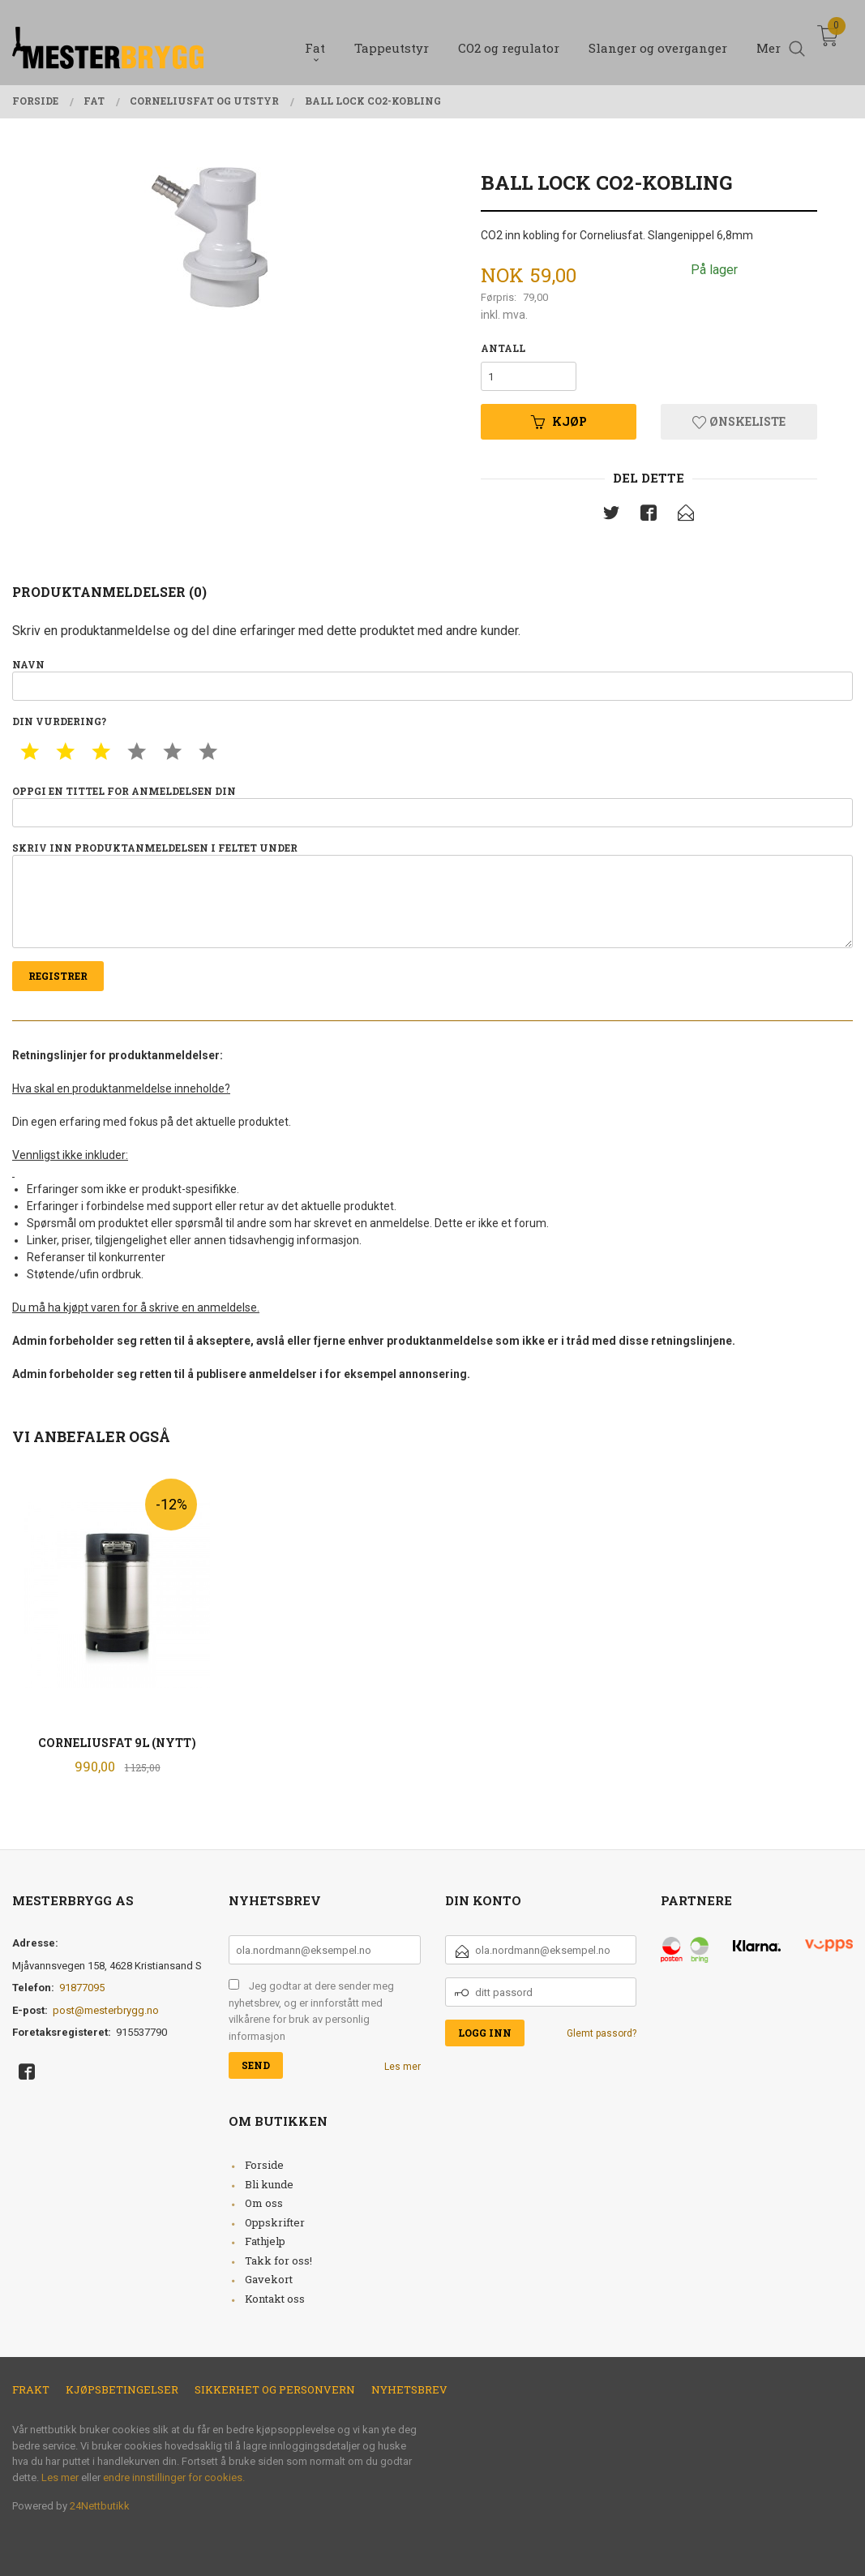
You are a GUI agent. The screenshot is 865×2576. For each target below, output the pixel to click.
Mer (768, 41)
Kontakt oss (275, 2298)
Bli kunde (269, 2184)
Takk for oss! (278, 2260)
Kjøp (559, 421)
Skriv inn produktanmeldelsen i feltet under (432, 895)
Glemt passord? (601, 2033)
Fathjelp (265, 2241)
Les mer (402, 2066)
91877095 (82, 1987)
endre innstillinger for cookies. (174, 2477)
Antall (503, 347)
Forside (264, 2164)
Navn (432, 679)
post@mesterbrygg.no (106, 2010)
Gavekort (269, 2279)
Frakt (30, 2389)
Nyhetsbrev (409, 2389)
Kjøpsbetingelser (122, 2389)
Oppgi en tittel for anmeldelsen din (432, 805)
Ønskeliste (739, 421)
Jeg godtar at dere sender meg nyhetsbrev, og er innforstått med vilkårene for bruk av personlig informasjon (311, 2011)
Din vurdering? (59, 721)
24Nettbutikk (100, 2506)
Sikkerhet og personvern (275, 2389)
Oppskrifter (275, 2222)
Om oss (264, 2203)
